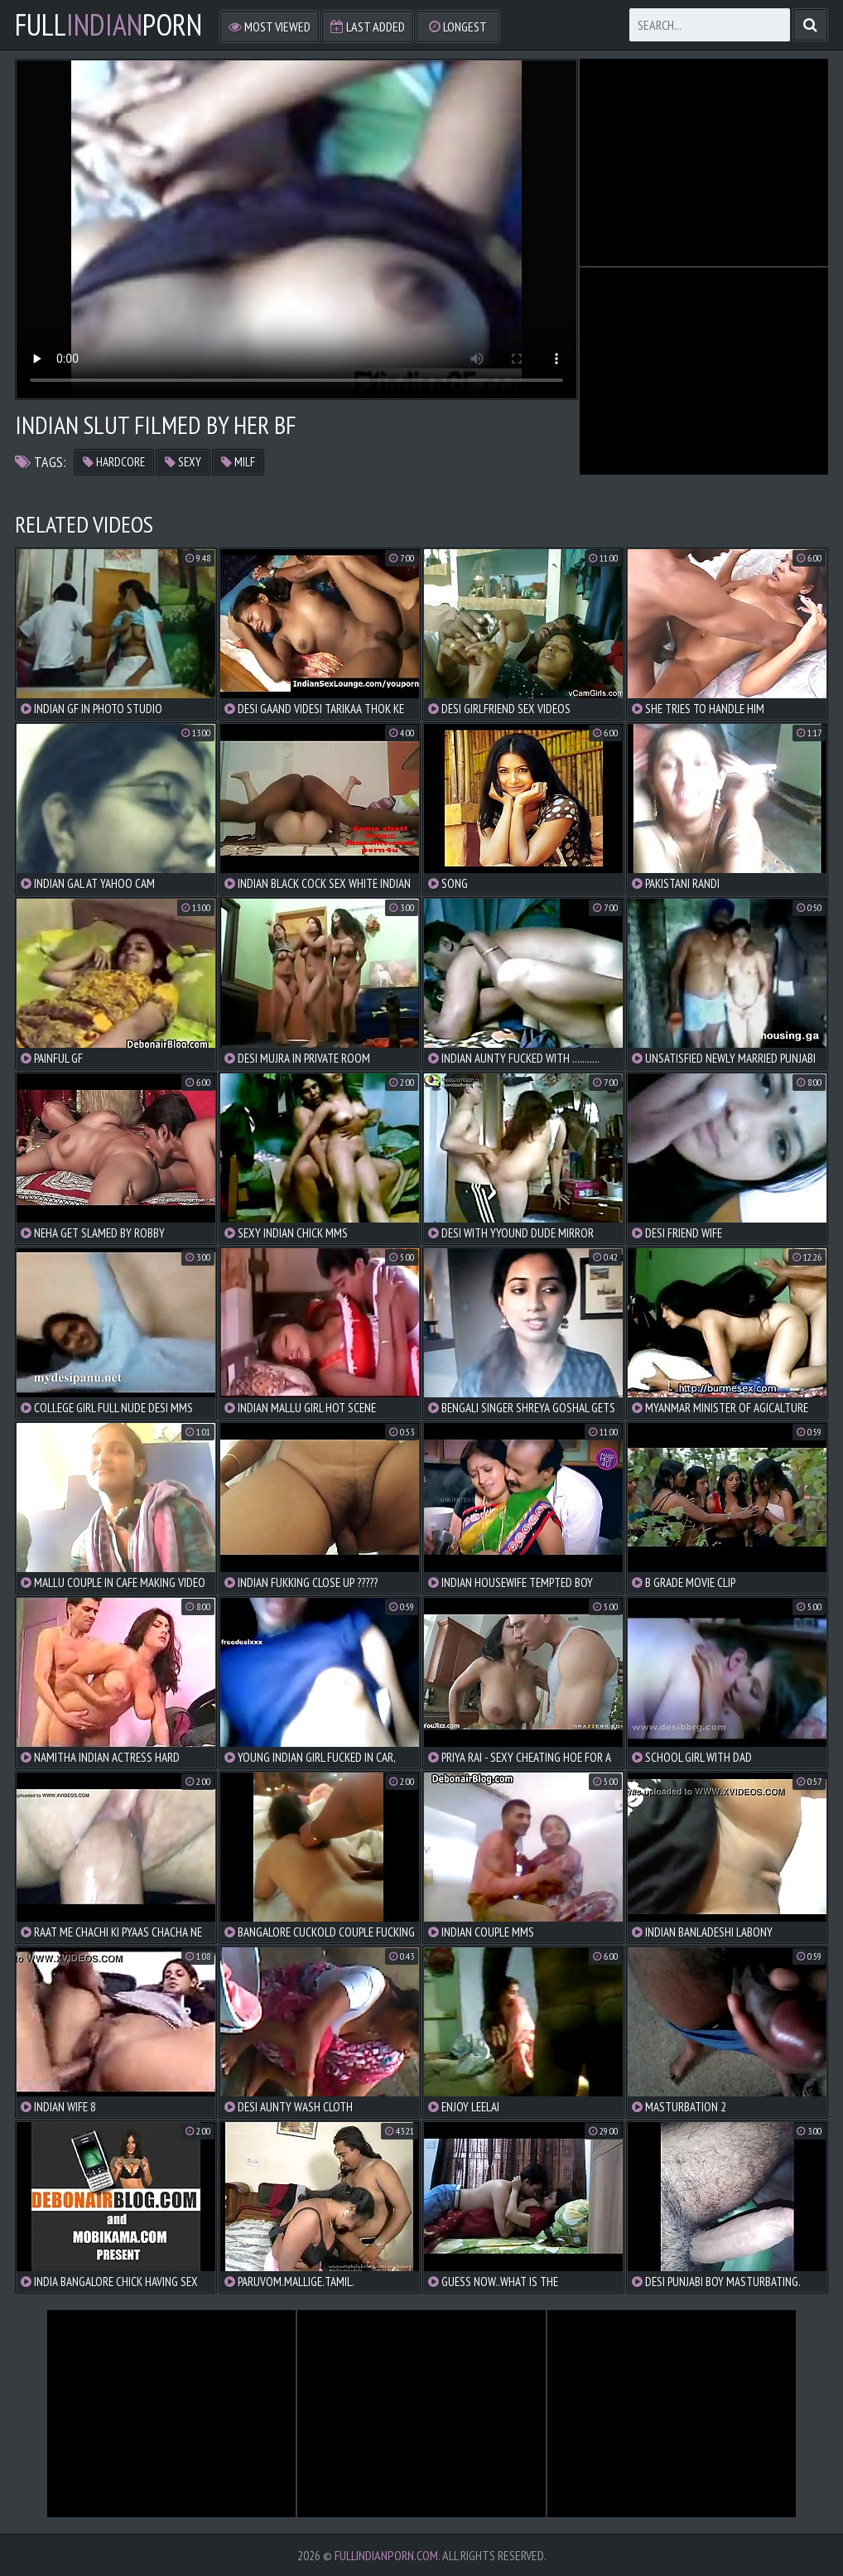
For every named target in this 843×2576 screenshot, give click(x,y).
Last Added (367, 26)
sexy (183, 462)
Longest (458, 26)
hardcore (114, 462)
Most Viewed (270, 26)
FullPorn (108, 24)
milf (238, 462)
